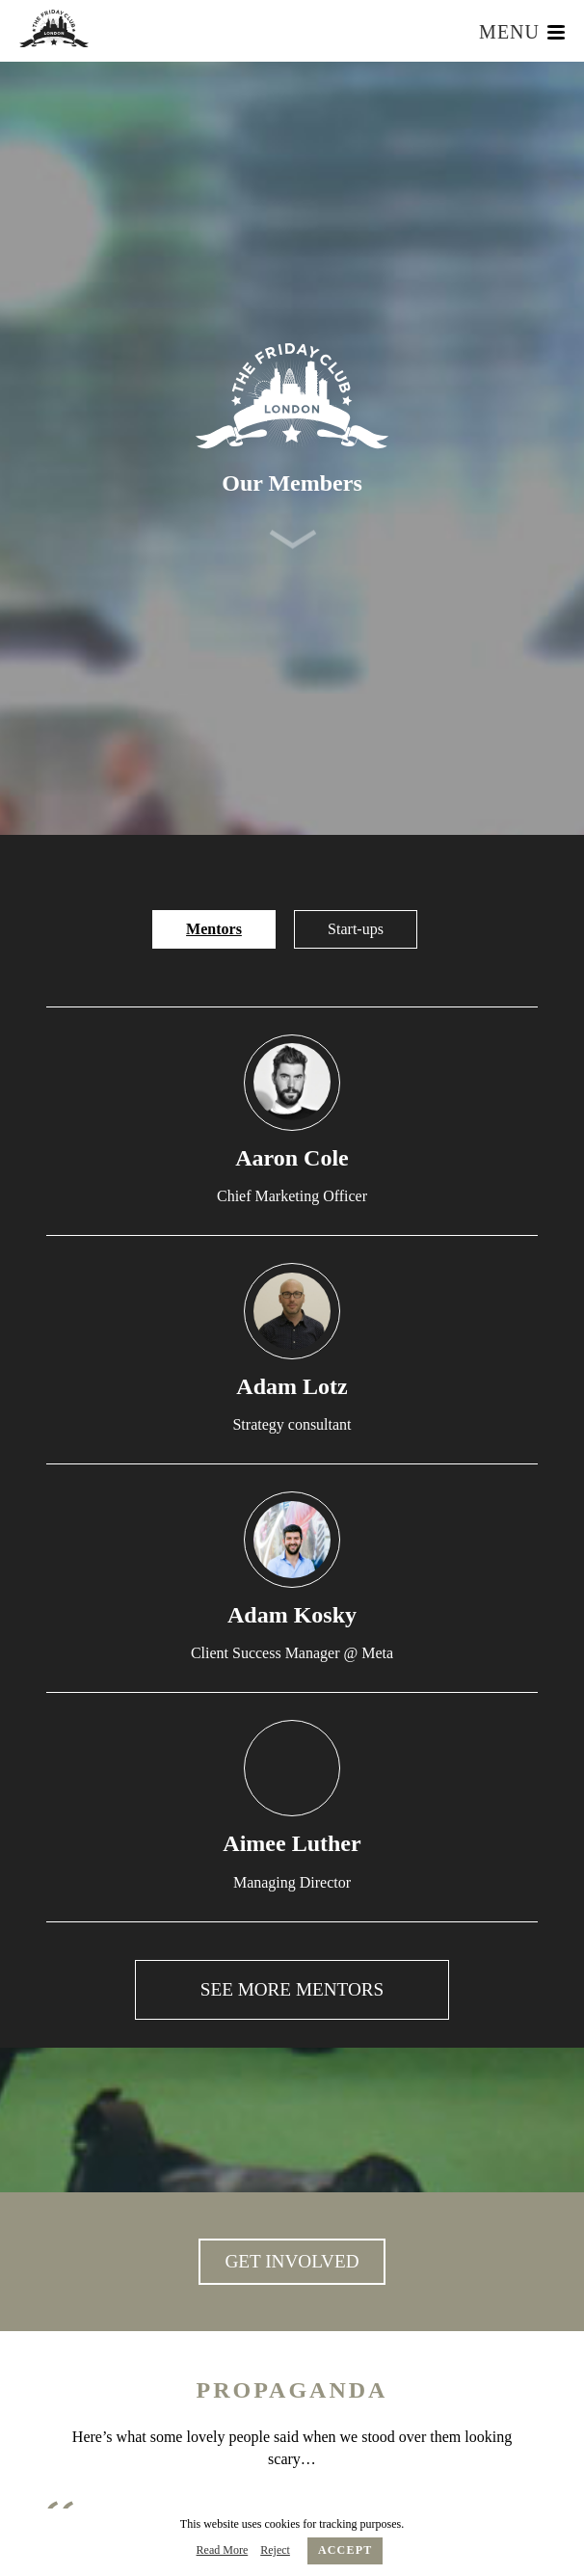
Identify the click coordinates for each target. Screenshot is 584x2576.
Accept (345, 2550)
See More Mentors (292, 1990)
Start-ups (356, 929)
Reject (275, 2550)
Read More (223, 2550)
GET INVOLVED (291, 2261)
